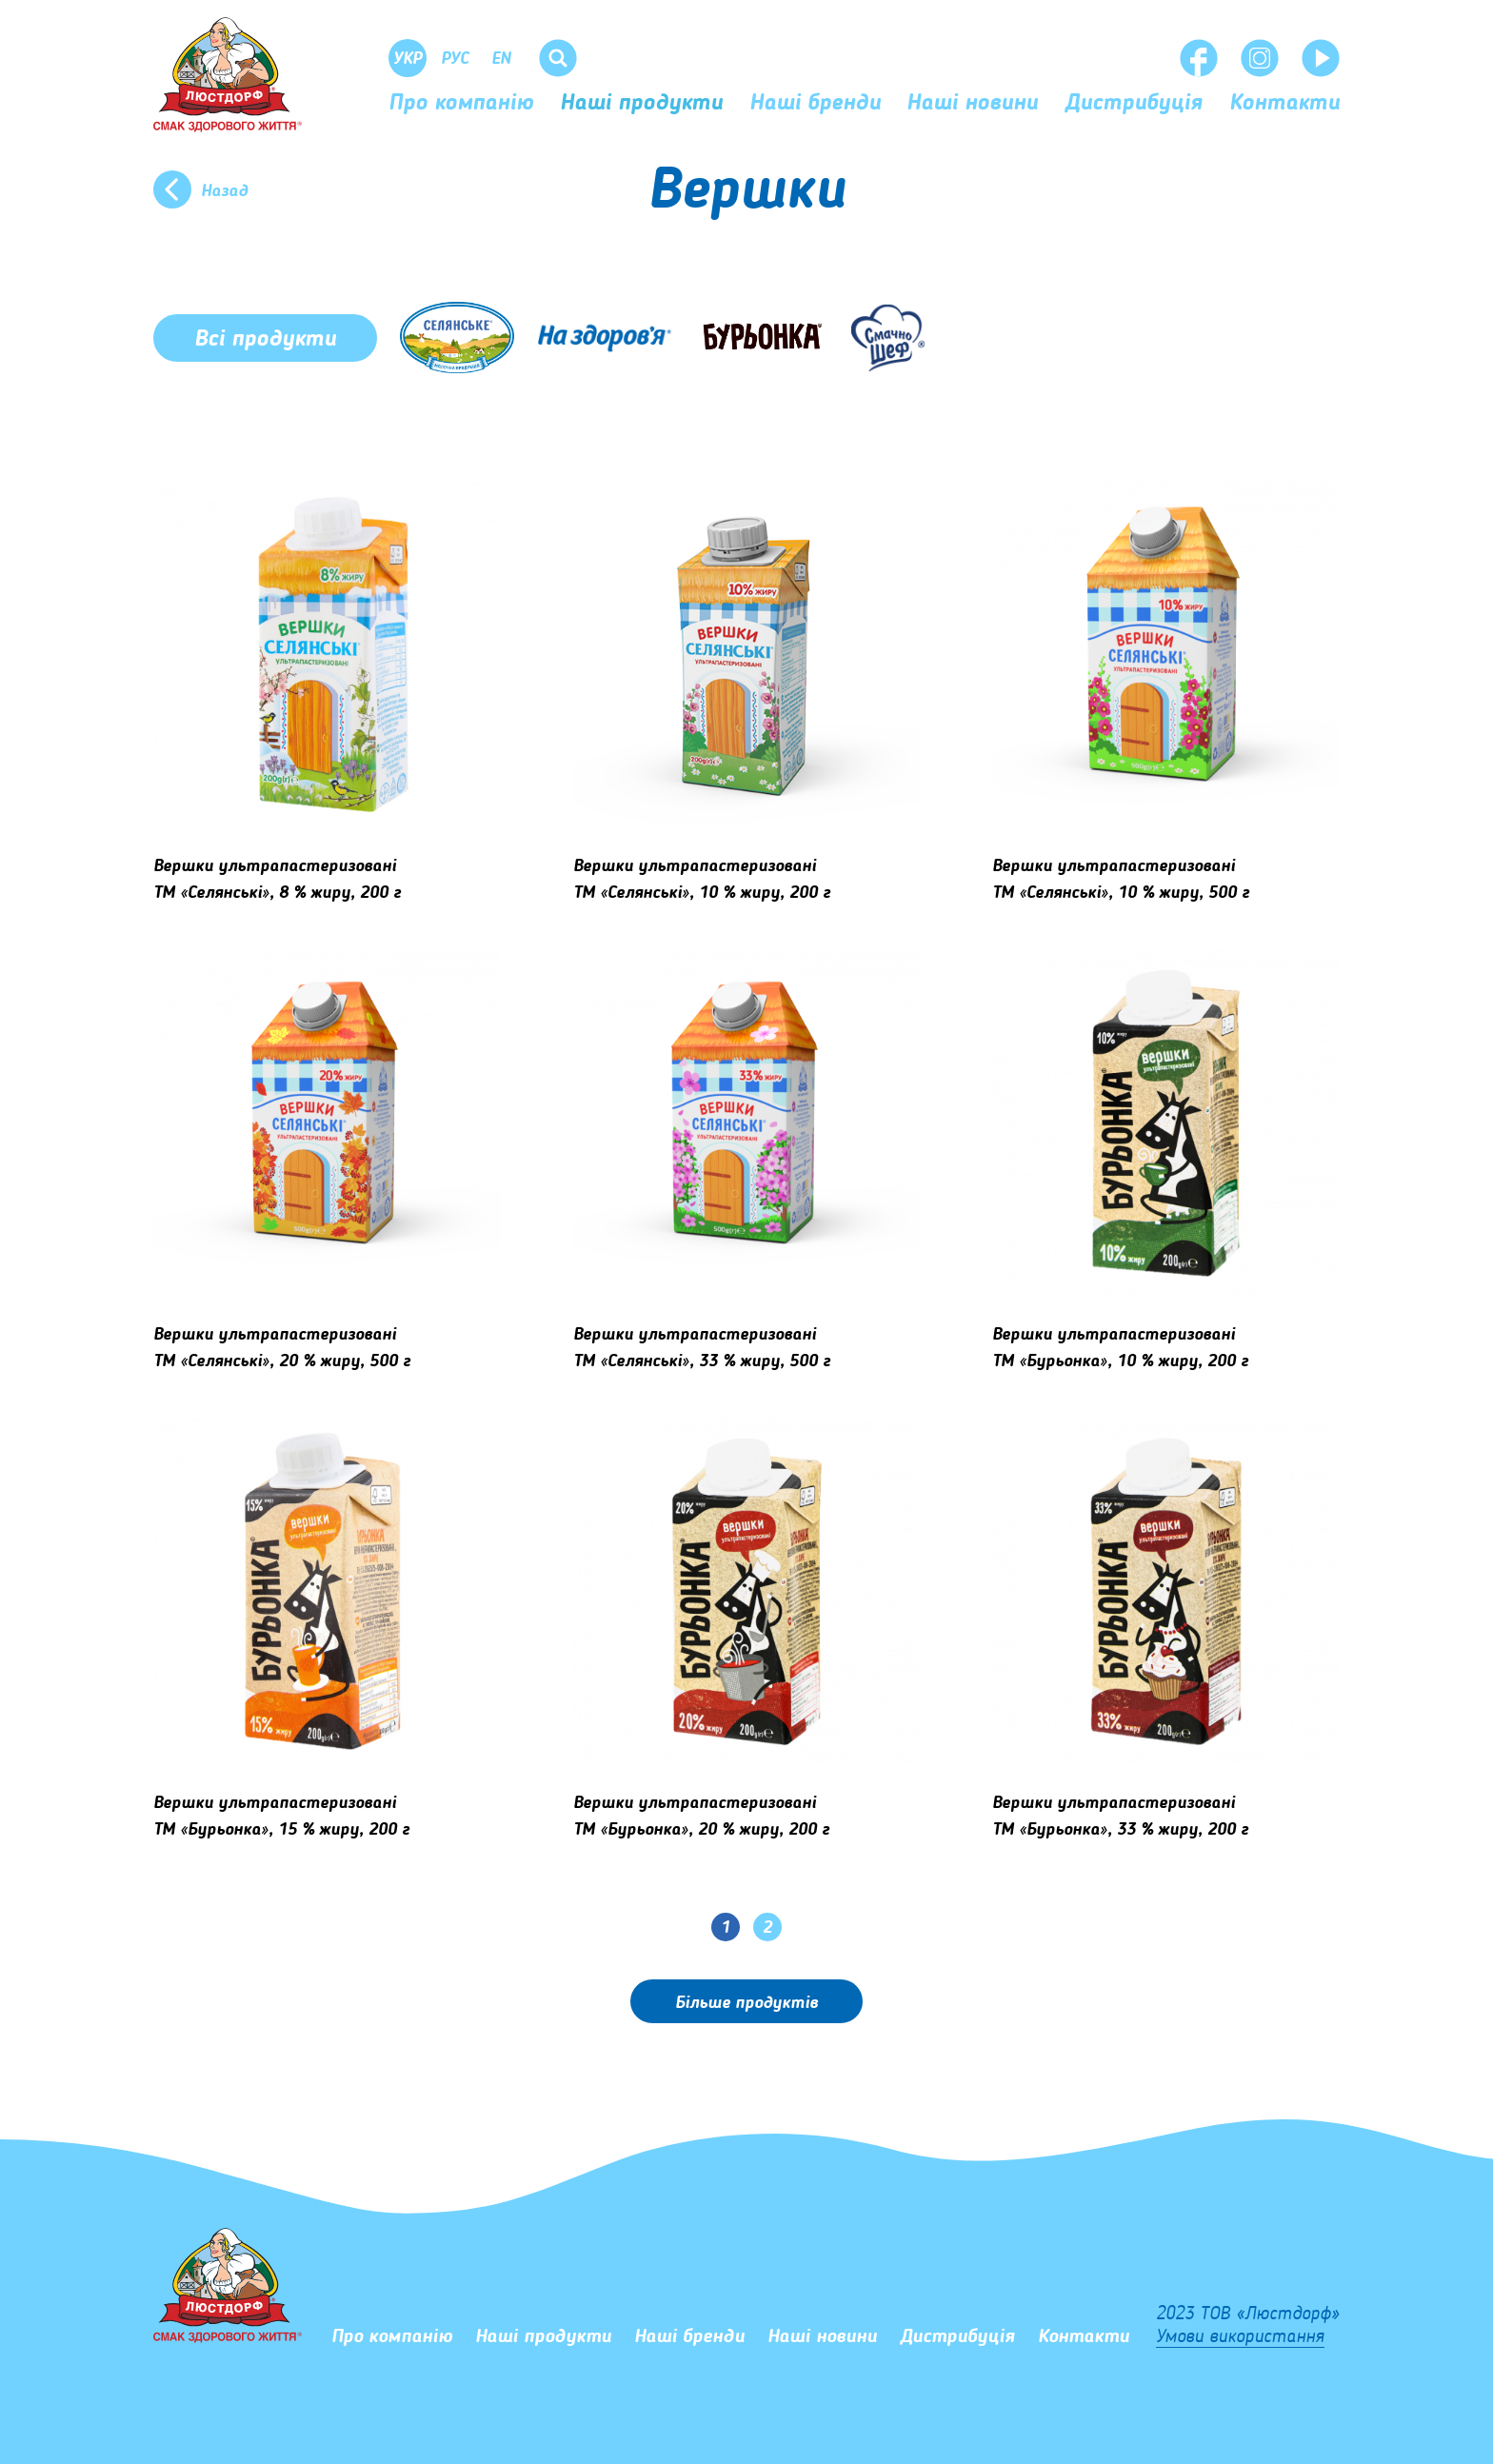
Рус (454, 59)
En (501, 59)
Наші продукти (641, 103)
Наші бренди (815, 103)
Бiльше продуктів (746, 2003)
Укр (407, 59)
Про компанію (460, 103)
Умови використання (1240, 2337)
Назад (224, 191)
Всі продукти (265, 339)
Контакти (1284, 103)
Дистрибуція (1134, 103)
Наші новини (972, 103)
